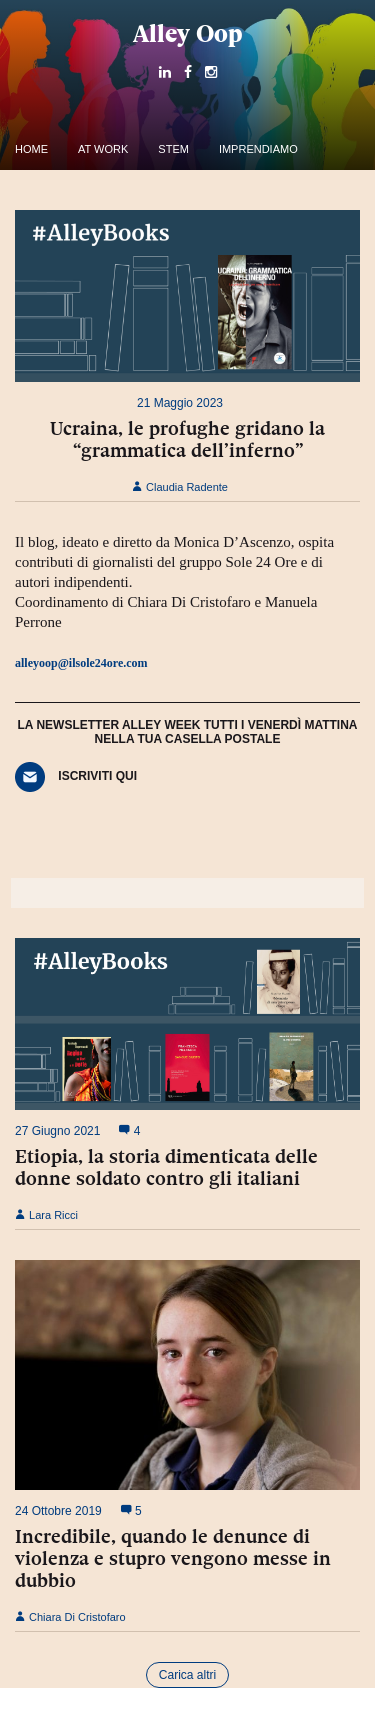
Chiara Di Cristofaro (70, 1617)
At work (103, 149)
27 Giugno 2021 (57, 1131)
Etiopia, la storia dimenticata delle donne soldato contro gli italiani (166, 1167)
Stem (173, 149)
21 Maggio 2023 (180, 403)
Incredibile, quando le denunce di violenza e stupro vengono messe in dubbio (173, 1558)
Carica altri (187, 1675)
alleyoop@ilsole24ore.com (81, 663)
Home (31, 149)
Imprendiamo (258, 149)
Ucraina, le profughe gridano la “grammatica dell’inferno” (187, 439)
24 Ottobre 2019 (58, 1511)
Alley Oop (188, 33)
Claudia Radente (180, 487)
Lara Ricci (46, 1215)
